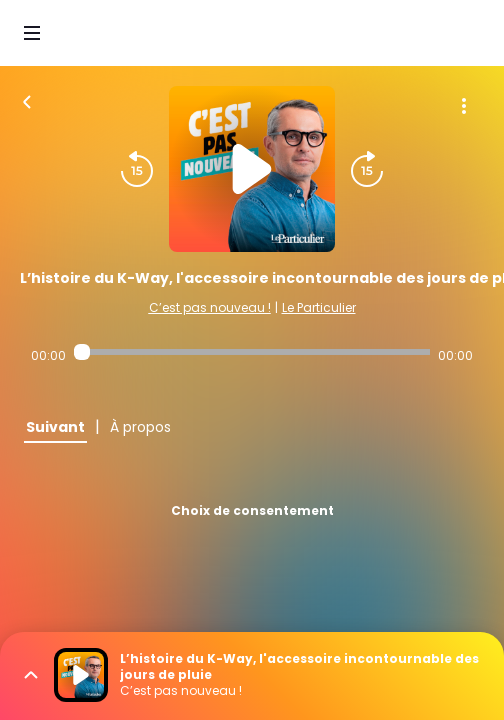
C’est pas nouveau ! (210, 307)
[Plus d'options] (464, 106)
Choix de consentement (252, 510)
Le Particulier (319, 307)
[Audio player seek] (252, 352)
